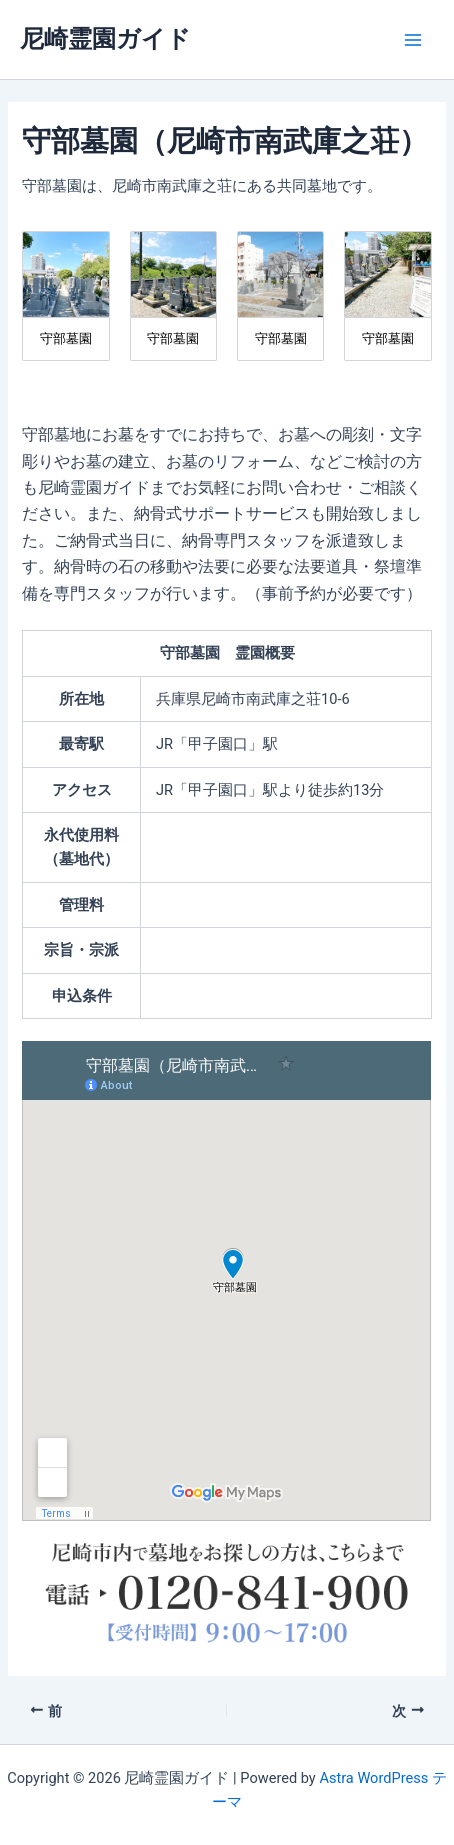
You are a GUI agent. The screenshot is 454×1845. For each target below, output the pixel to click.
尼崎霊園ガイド (105, 39)
